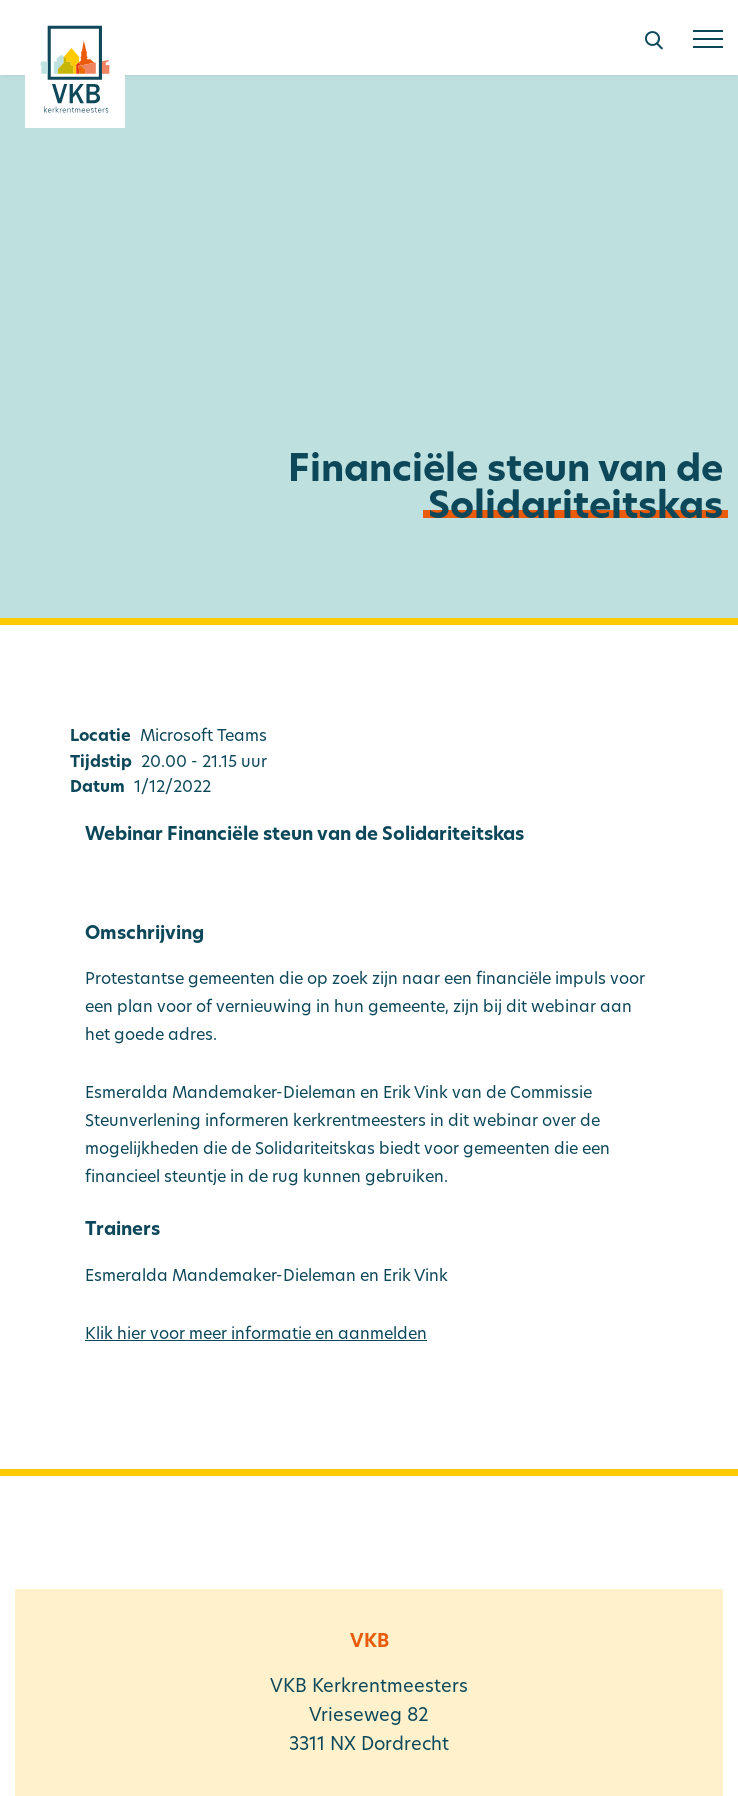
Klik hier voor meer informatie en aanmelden (256, 1335)
